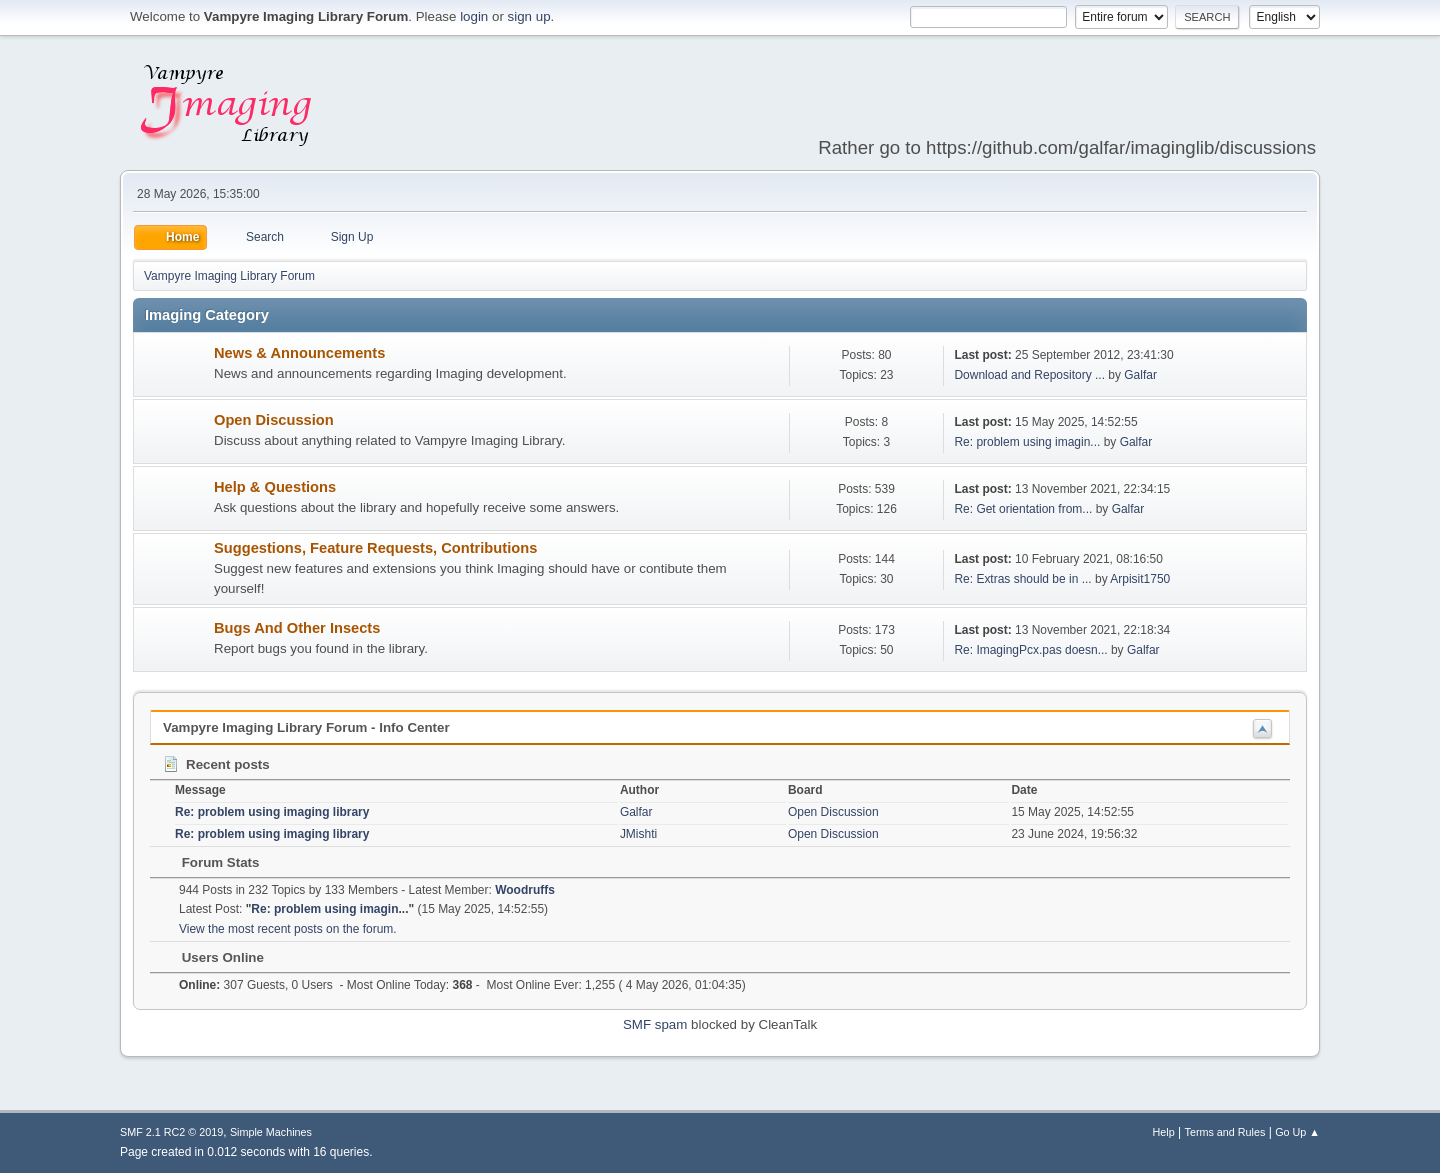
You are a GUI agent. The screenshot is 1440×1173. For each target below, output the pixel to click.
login (474, 16)
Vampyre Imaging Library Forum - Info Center (306, 727)
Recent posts (216, 764)
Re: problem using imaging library (272, 812)
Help (1164, 1132)
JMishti (638, 834)
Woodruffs (525, 890)
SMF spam (655, 1024)
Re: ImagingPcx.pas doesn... (1030, 650)
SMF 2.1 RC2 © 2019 (171, 1132)
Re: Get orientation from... (1023, 509)
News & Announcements (299, 353)
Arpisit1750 (1140, 579)
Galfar (1140, 375)
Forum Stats (210, 862)
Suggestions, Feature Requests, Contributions (375, 548)
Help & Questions (275, 487)
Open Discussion (274, 420)
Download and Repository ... (1029, 375)
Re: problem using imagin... (1027, 442)
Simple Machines (271, 1132)
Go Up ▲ (1297, 1132)
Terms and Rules (1225, 1132)
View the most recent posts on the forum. (288, 929)
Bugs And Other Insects (297, 628)
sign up (529, 16)
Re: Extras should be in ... (1022, 579)
